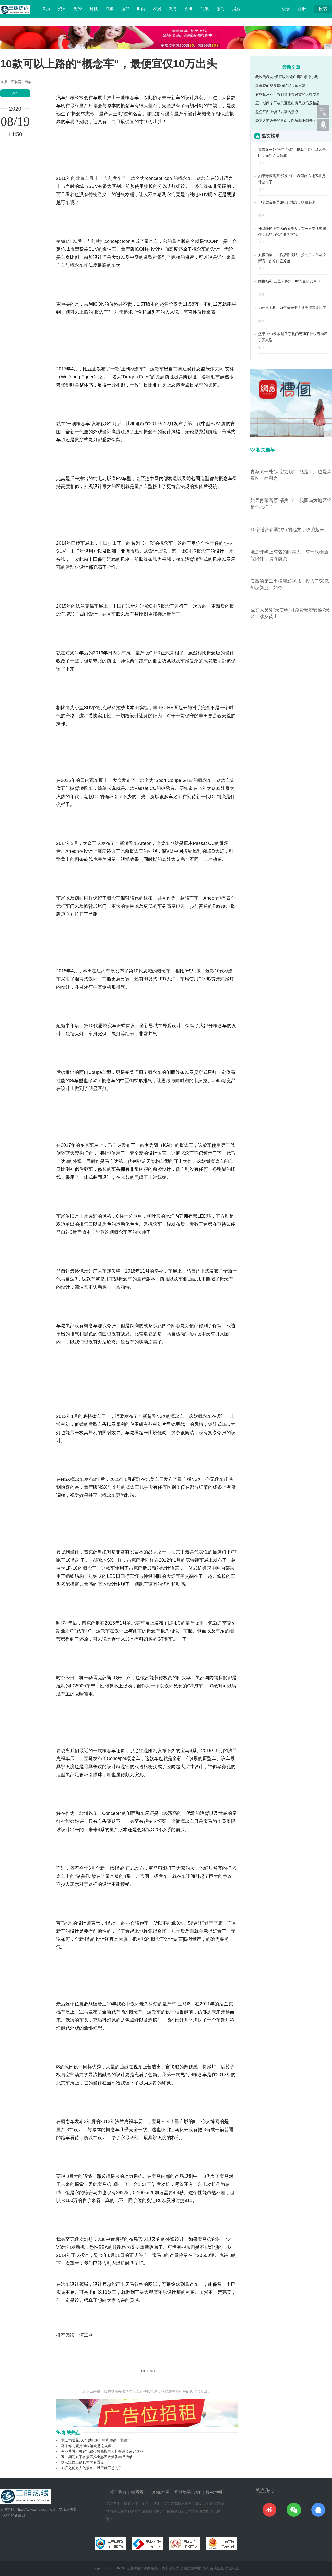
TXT (197, 2492)
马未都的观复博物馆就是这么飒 (86, 2446)
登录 (286, 9)
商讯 (204, 9)
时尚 (141, 9)
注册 (302, 9)
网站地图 (182, 2492)
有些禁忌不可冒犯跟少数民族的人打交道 (287, 94)
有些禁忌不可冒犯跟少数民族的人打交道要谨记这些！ (104, 2451)
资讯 (62, 9)
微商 (220, 9)
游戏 (125, 9)
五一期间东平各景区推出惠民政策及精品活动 (97, 2457)
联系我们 (139, 2492)
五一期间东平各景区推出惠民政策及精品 (287, 103)
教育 (173, 9)
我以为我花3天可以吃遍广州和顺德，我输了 (96, 2440)
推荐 (261, 295)
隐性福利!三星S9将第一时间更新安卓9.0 (289, 281)
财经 (78, 9)
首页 (46, 9)
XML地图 (161, 2492)
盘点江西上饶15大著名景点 (82, 2462)
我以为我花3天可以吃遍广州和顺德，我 (286, 77)
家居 (157, 9)
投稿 (323, 9)
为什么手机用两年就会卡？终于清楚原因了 (292, 308)
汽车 (109, 9)
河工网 (86, 2335)
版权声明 (214, 2492)
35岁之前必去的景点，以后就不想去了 (91, 2468)
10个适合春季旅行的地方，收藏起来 (286, 202)
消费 (236, 9)
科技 (94, 9)
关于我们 (118, 2492)
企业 (189, 9)
